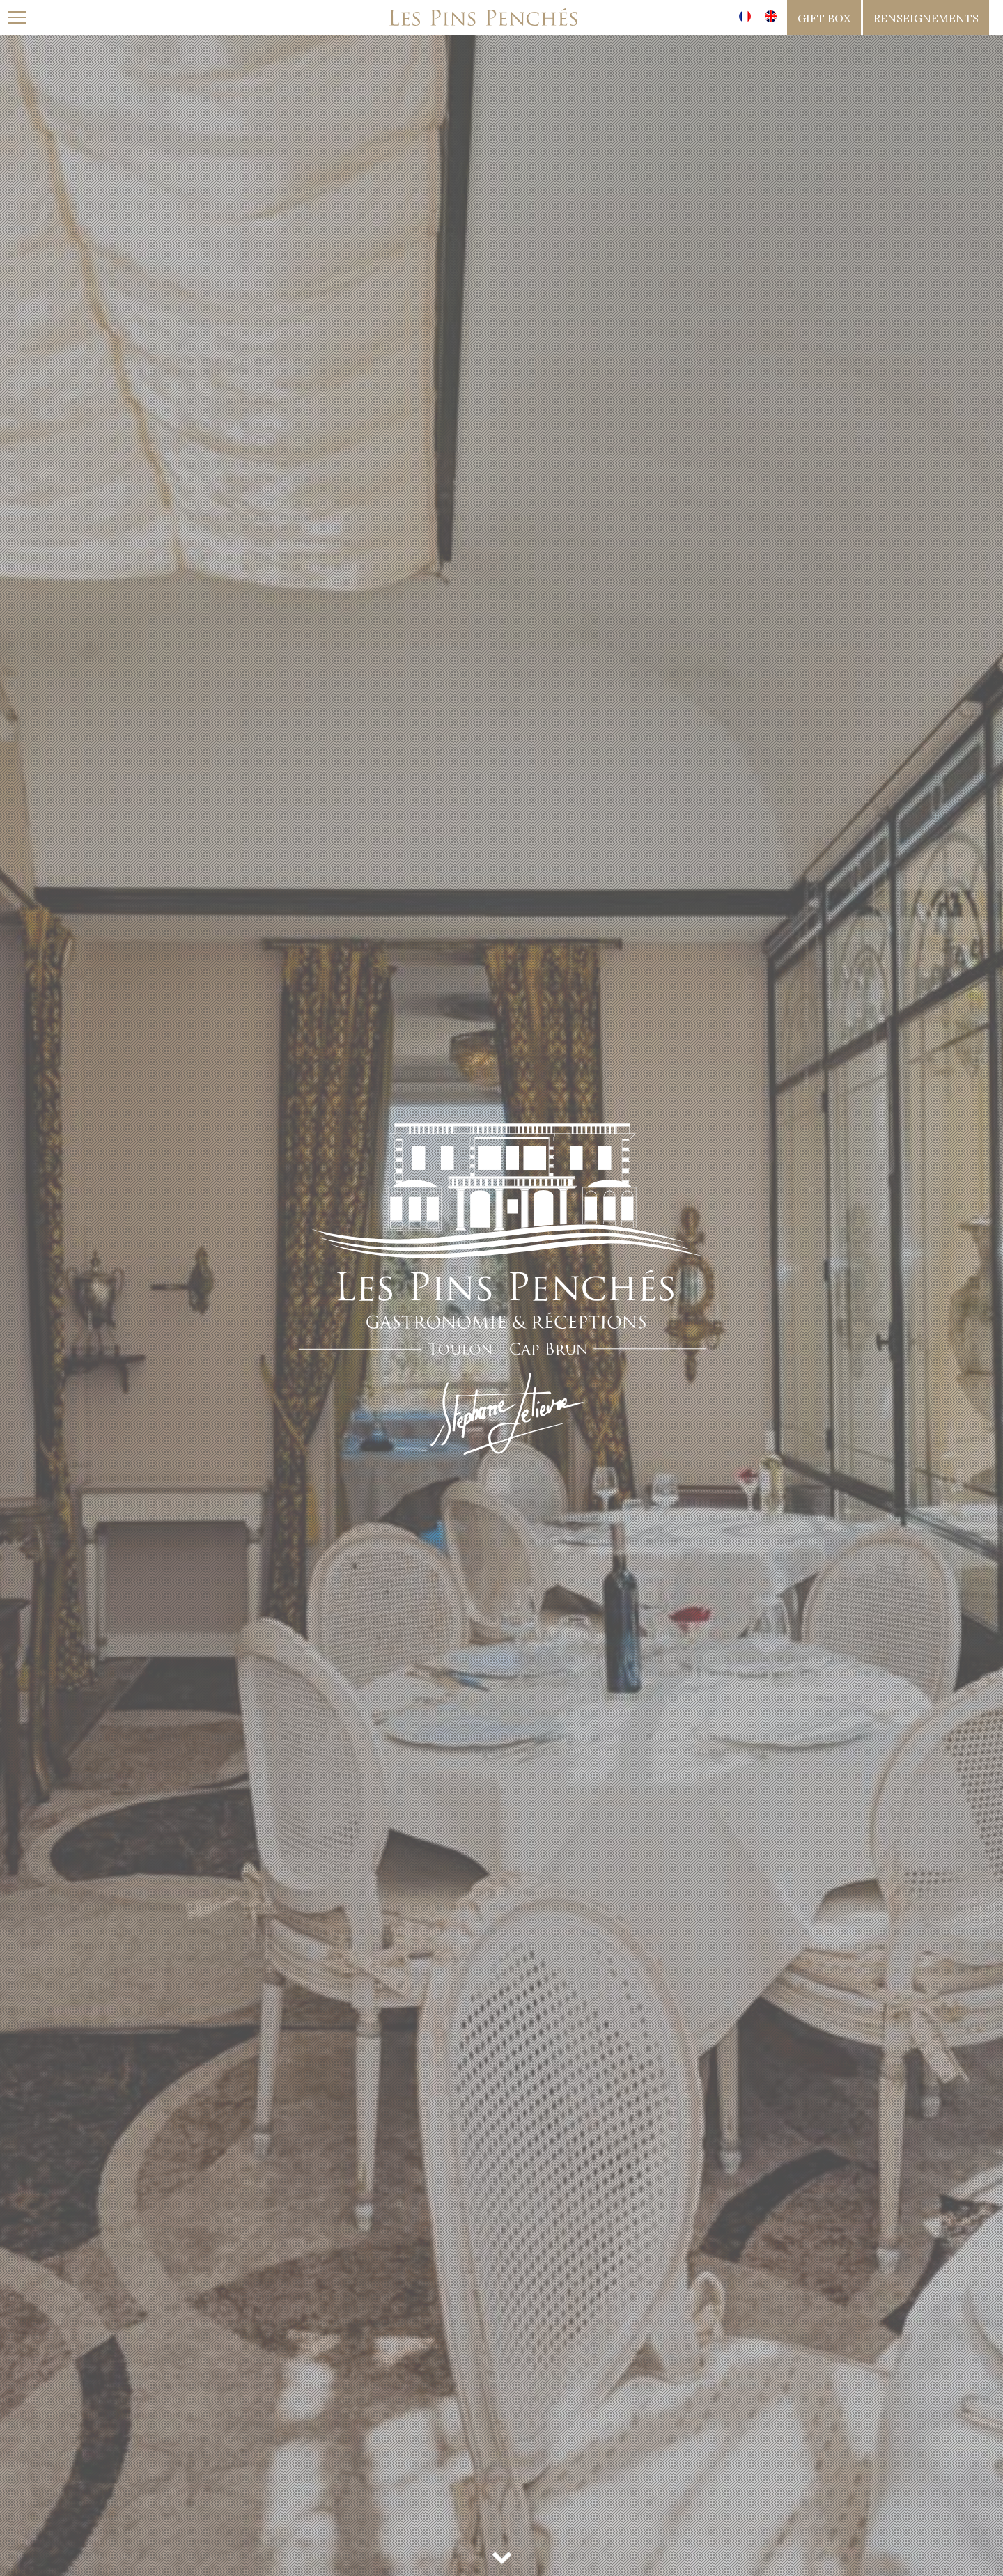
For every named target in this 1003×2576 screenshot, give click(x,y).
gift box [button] (824, 18)
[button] (926, 17)
